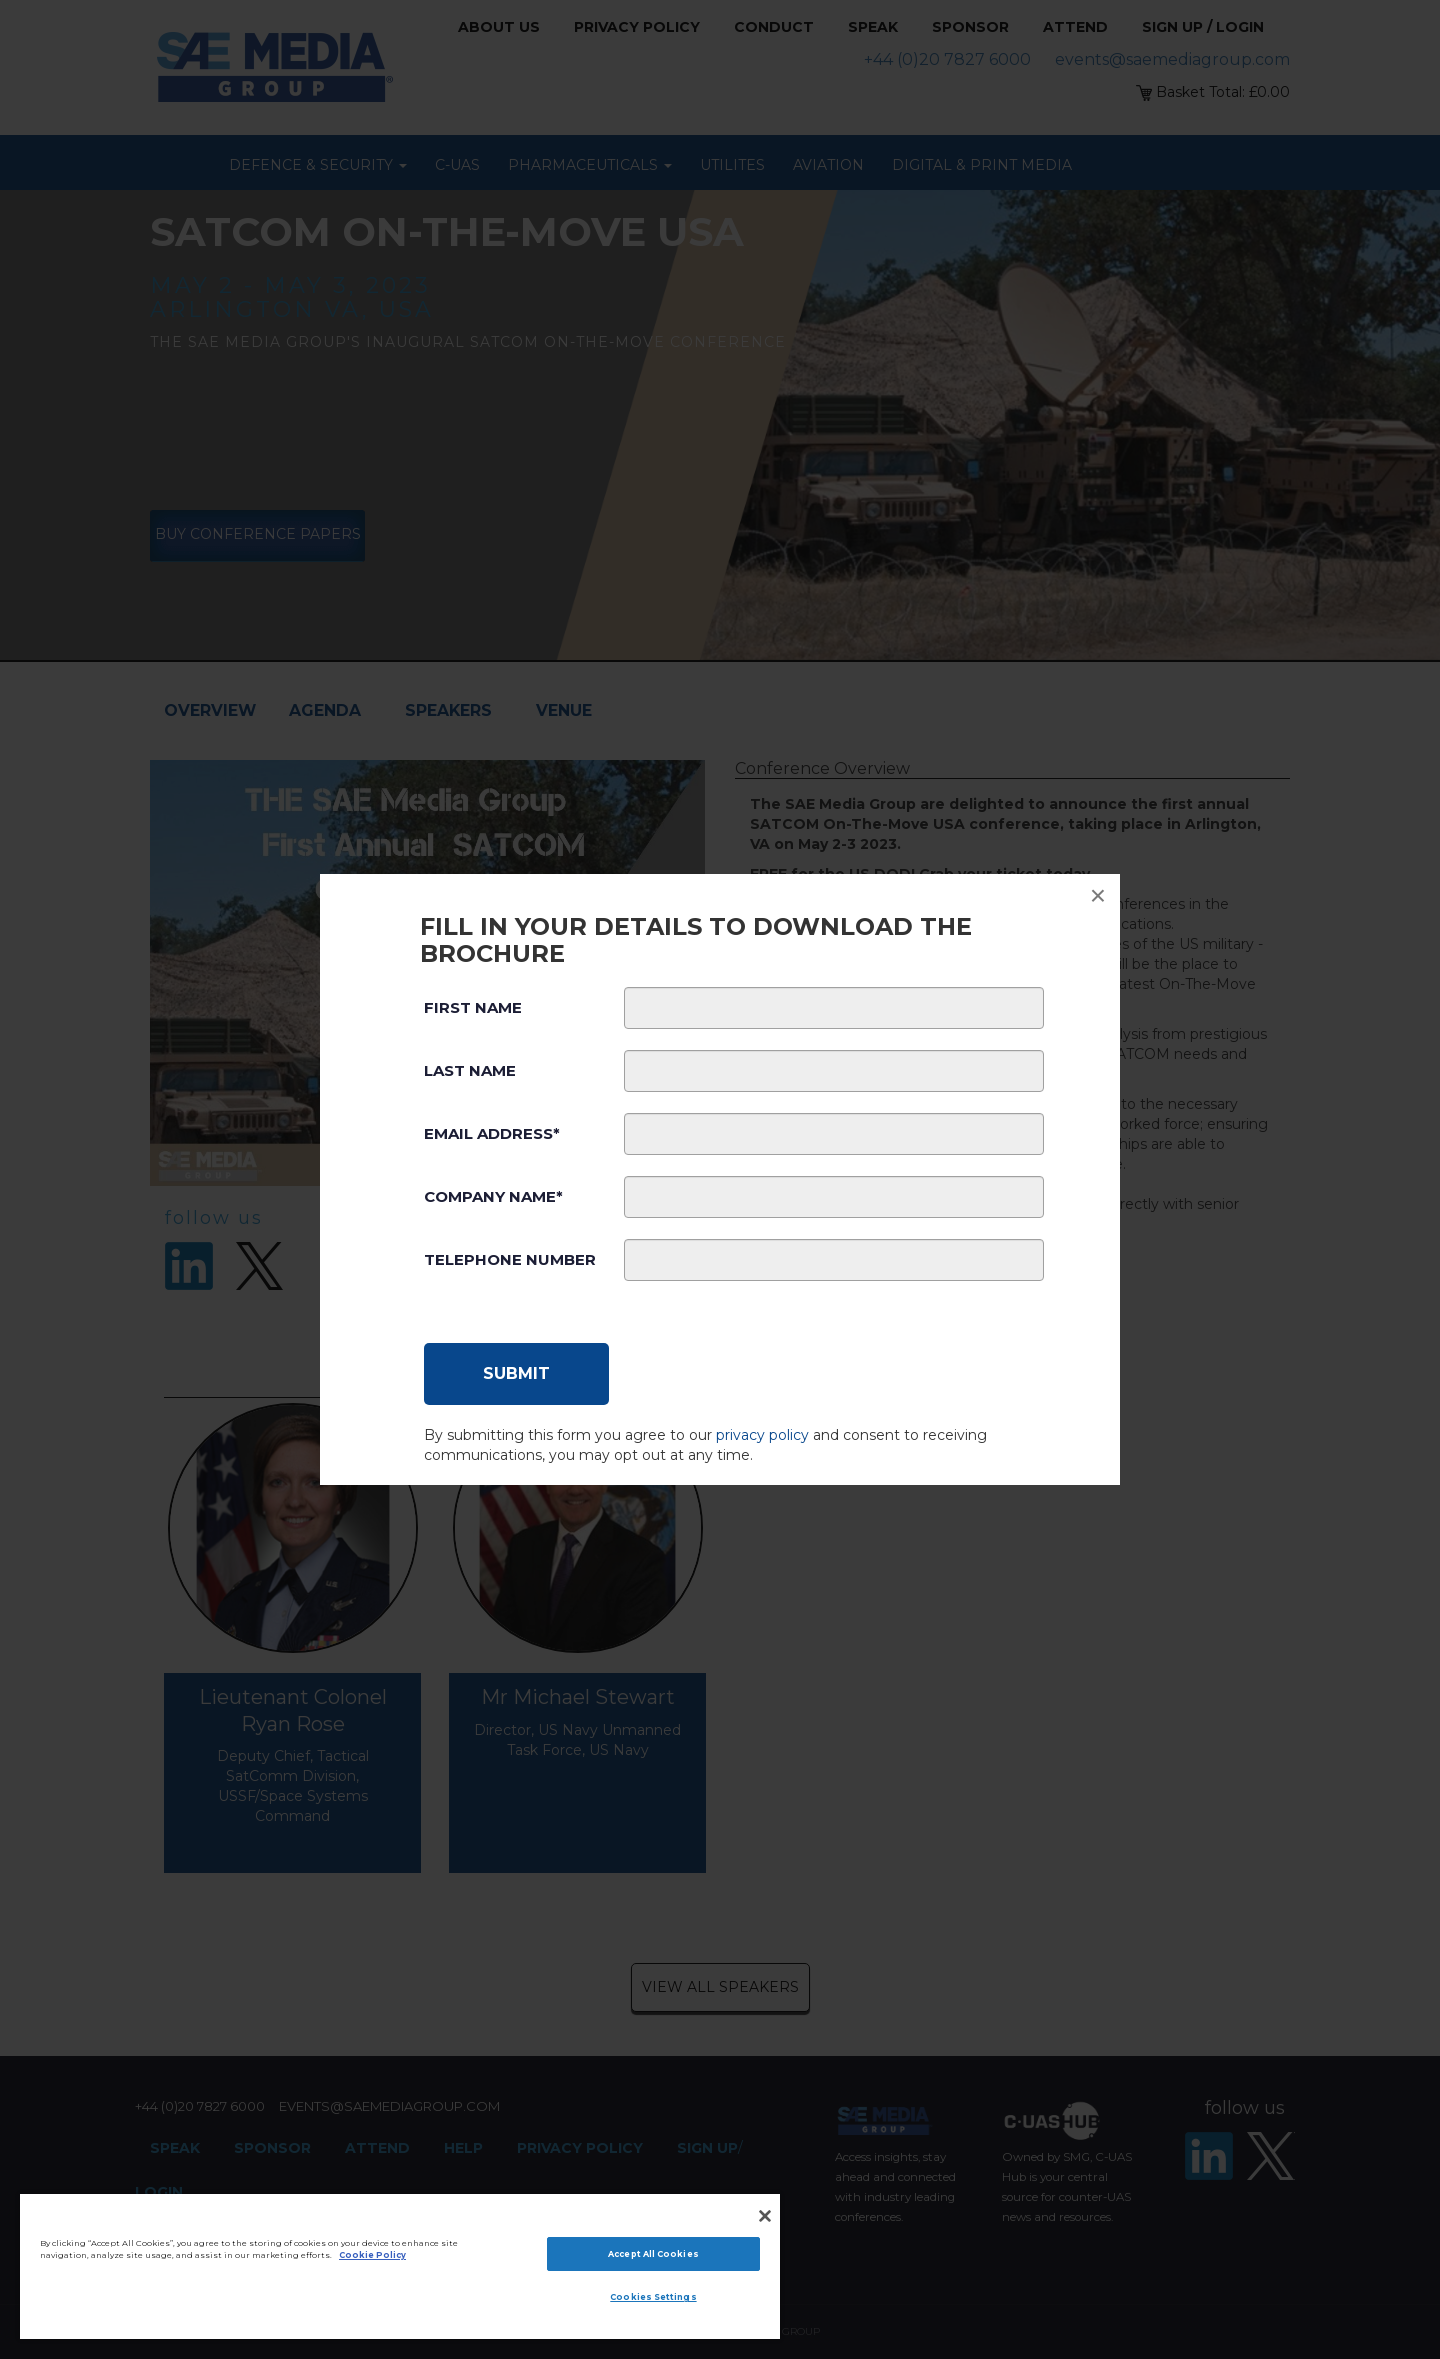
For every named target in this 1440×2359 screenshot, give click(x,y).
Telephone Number (510, 1259)
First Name (473, 1007)
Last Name (470, 1070)
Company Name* (493, 1196)
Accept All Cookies (653, 2254)
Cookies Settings (653, 2297)
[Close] (765, 2216)
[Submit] (516, 1374)
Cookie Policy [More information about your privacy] (372, 2255)
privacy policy (762, 1435)
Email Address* (492, 1133)
